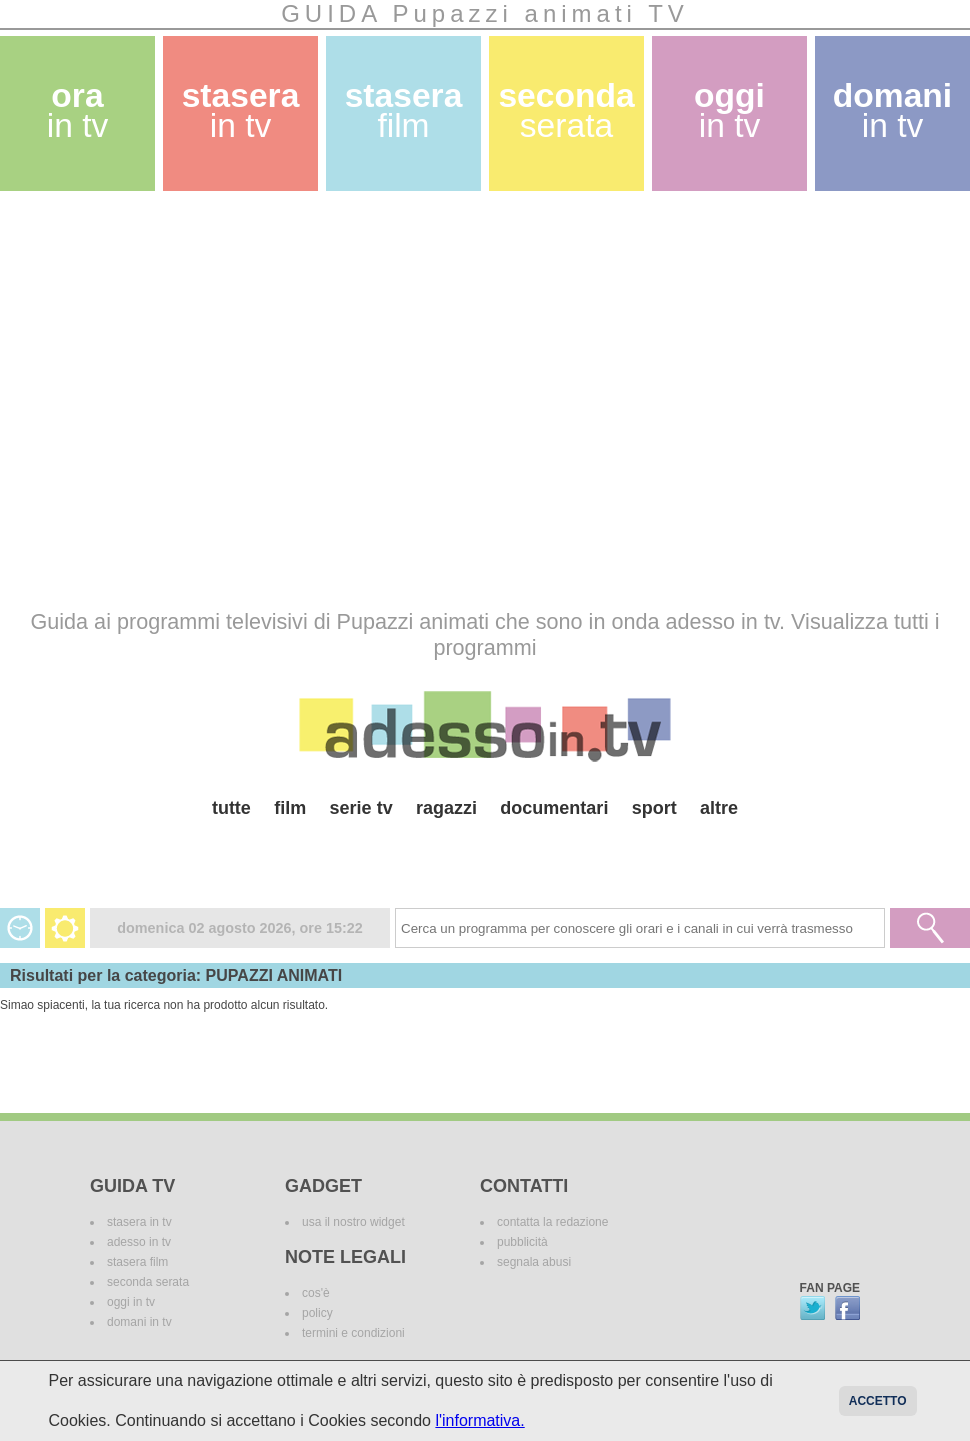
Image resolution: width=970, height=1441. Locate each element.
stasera (241, 110)
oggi (729, 110)
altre (719, 808)
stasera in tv (139, 1222)
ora (78, 110)
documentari (554, 808)
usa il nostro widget (353, 1222)
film (290, 808)
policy (317, 1313)
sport (654, 808)
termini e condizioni (353, 1333)
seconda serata (148, 1282)
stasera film (137, 1262)
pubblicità (522, 1242)
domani (892, 110)
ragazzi (446, 808)
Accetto (878, 1401)
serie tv (361, 808)
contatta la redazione (552, 1222)
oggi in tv (131, 1302)
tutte (231, 808)
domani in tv (139, 1322)
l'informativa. (479, 1420)
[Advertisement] (187, 398)
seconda (566, 110)
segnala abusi (534, 1262)
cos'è (316, 1293)
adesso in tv (139, 1242)
